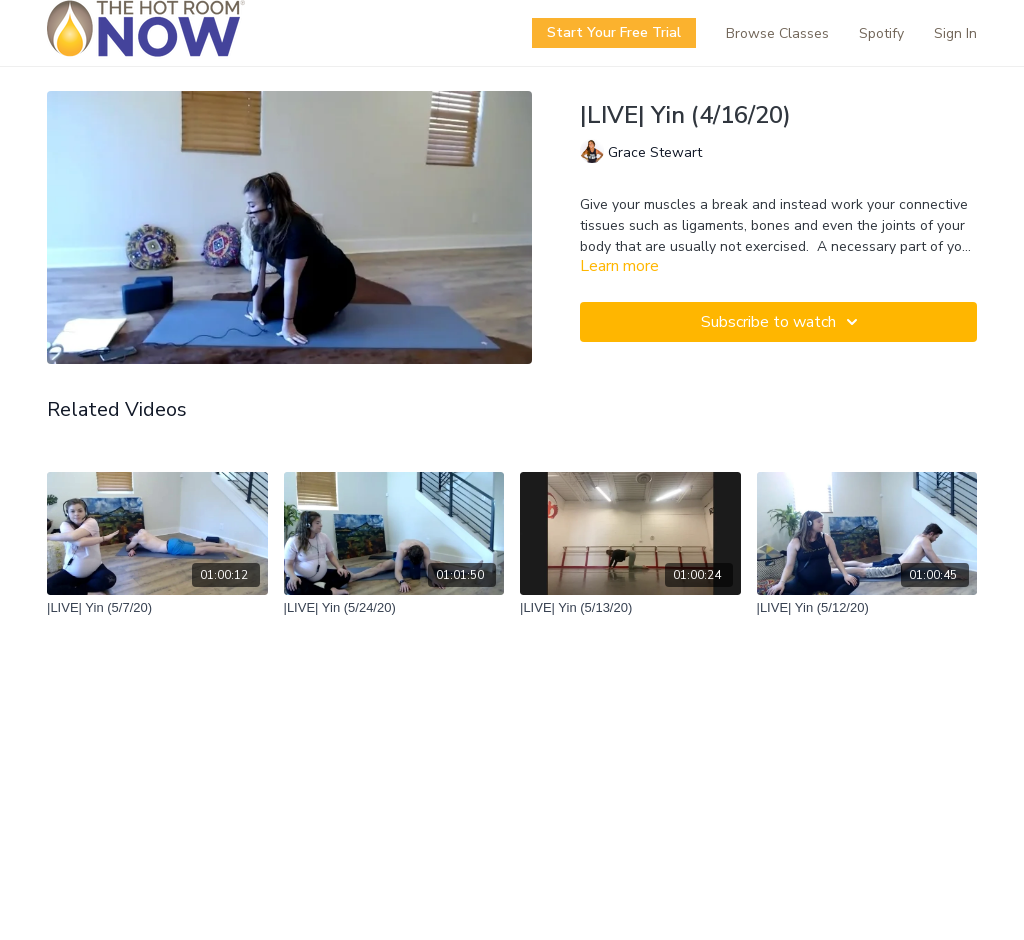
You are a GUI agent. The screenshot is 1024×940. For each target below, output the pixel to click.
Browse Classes (777, 33)
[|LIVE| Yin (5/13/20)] (630, 608)
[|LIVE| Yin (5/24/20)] (394, 608)
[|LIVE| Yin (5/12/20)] (867, 608)
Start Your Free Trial (614, 32)
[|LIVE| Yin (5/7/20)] (157, 608)
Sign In (955, 33)
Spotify (881, 33)
